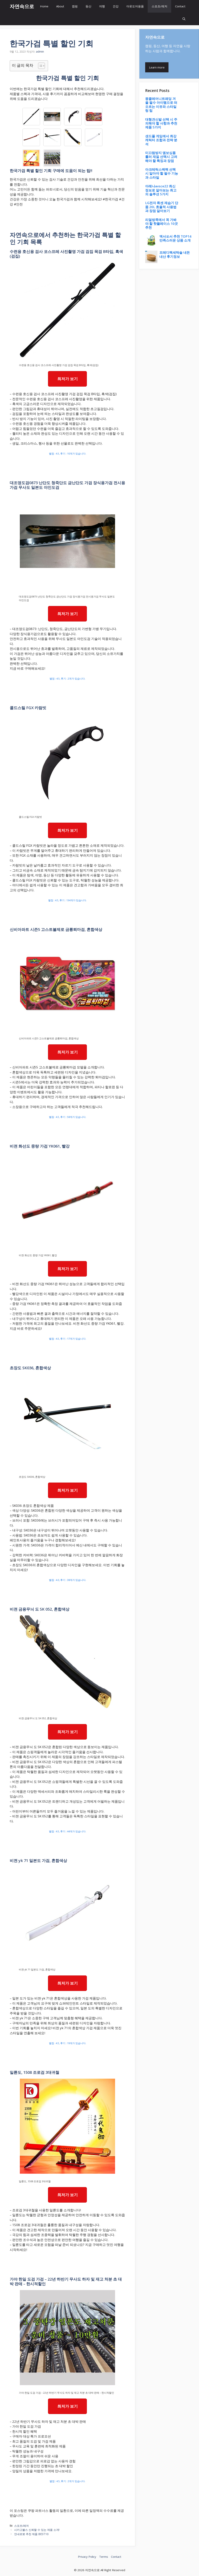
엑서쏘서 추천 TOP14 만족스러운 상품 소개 (175, 238)
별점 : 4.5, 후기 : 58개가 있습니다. (67, 1117)
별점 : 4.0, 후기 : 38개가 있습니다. (67, 1580)
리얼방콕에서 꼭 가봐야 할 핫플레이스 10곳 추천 (161, 223)
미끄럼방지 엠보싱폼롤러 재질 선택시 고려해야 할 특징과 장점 (161, 157)
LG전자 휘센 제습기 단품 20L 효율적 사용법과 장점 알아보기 (161, 207)
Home (44, 6)
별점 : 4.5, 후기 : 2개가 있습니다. (67, 678)
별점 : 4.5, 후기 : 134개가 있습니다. (67, 900)
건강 (116, 6)
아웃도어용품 (135, 6)
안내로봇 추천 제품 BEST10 (31, 2534)
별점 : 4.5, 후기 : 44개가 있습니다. (67, 1831)
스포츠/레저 (159, 6)
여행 (102, 6)
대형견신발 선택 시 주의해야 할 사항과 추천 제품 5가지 (161, 123)
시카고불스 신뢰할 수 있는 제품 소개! (36, 2530)
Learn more (157, 67)
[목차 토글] (39, 65)
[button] (184, 19)
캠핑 (75, 6)
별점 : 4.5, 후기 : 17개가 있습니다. (67, 1338)
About (60, 6)
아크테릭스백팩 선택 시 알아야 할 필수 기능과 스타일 (161, 173)
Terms (103, 2557)
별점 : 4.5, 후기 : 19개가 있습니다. (67, 2043)
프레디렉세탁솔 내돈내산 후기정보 (174, 254)
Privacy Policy (87, 2557)
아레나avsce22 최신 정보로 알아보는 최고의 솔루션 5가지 (160, 190)
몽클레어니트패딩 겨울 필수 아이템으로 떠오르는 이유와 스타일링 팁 (161, 104)
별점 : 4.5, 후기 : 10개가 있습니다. (67, 453)
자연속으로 (22, 6)
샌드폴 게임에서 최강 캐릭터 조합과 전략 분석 (161, 140)
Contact (180, 6)
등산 (88, 6)
